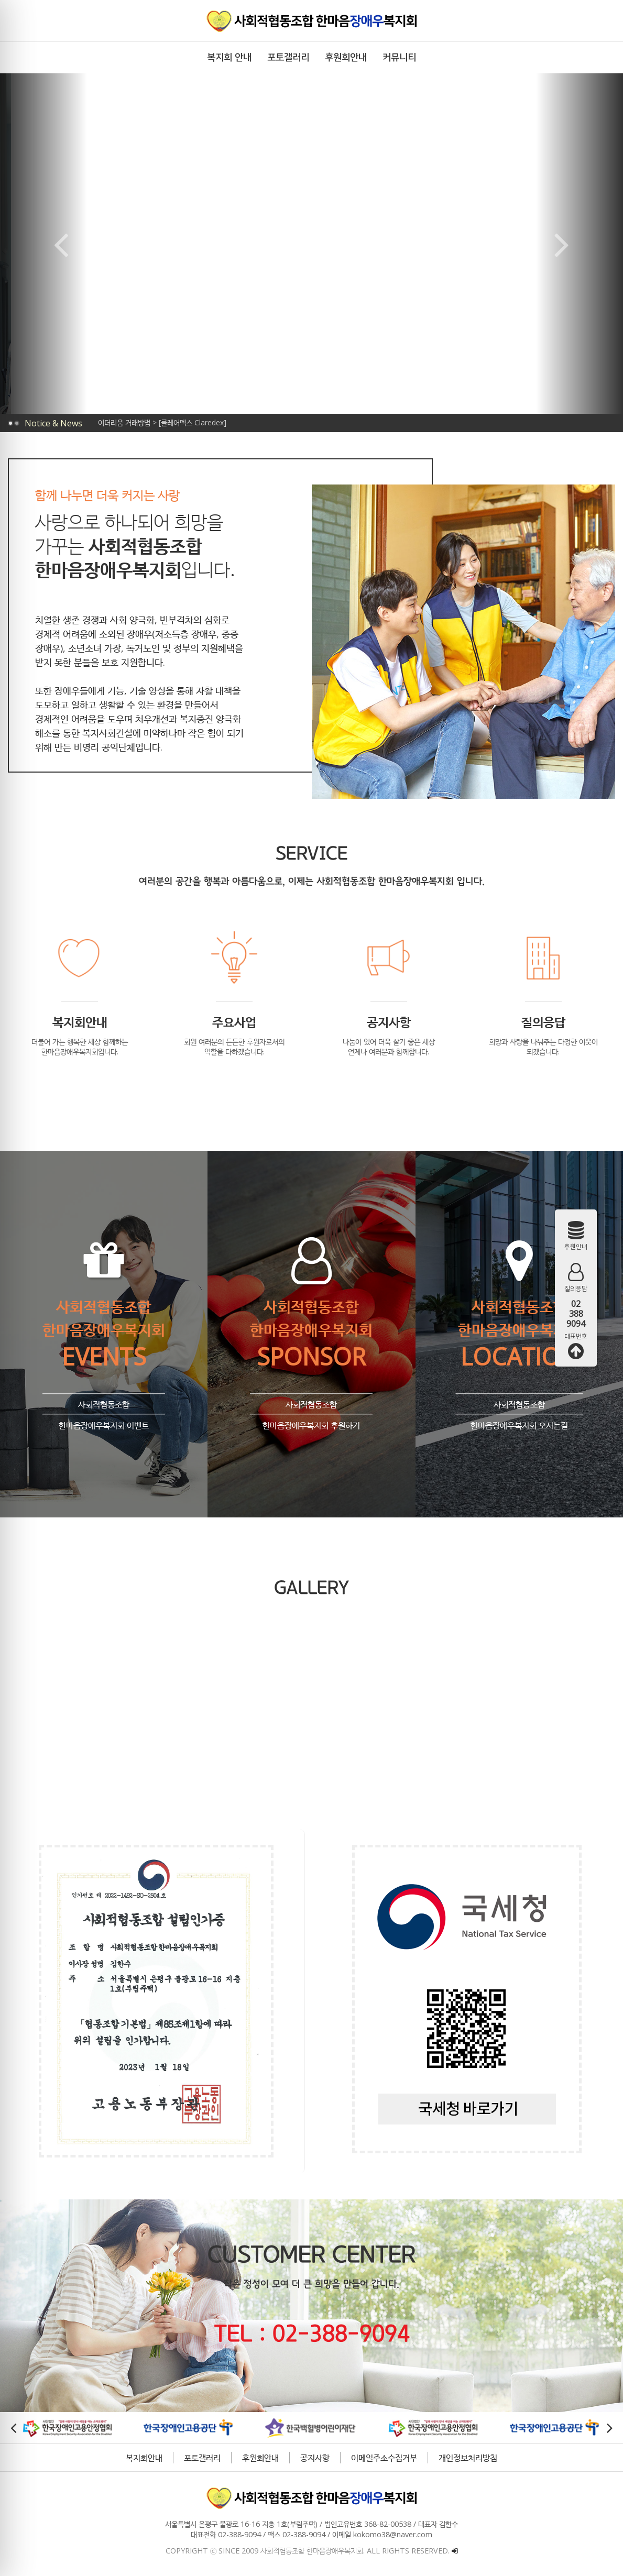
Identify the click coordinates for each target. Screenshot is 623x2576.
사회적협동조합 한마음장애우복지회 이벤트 (103, 1406)
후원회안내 (259, 2457)
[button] (276, 381)
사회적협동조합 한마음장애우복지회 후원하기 (310, 1406)
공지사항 (314, 2457)
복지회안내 (143, 2457)
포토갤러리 (201, 2457)
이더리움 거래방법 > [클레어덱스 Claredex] (162, 422)
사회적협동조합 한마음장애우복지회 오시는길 (517, 1406)
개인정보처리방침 (467, 2457)
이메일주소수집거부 (383, 2457)
